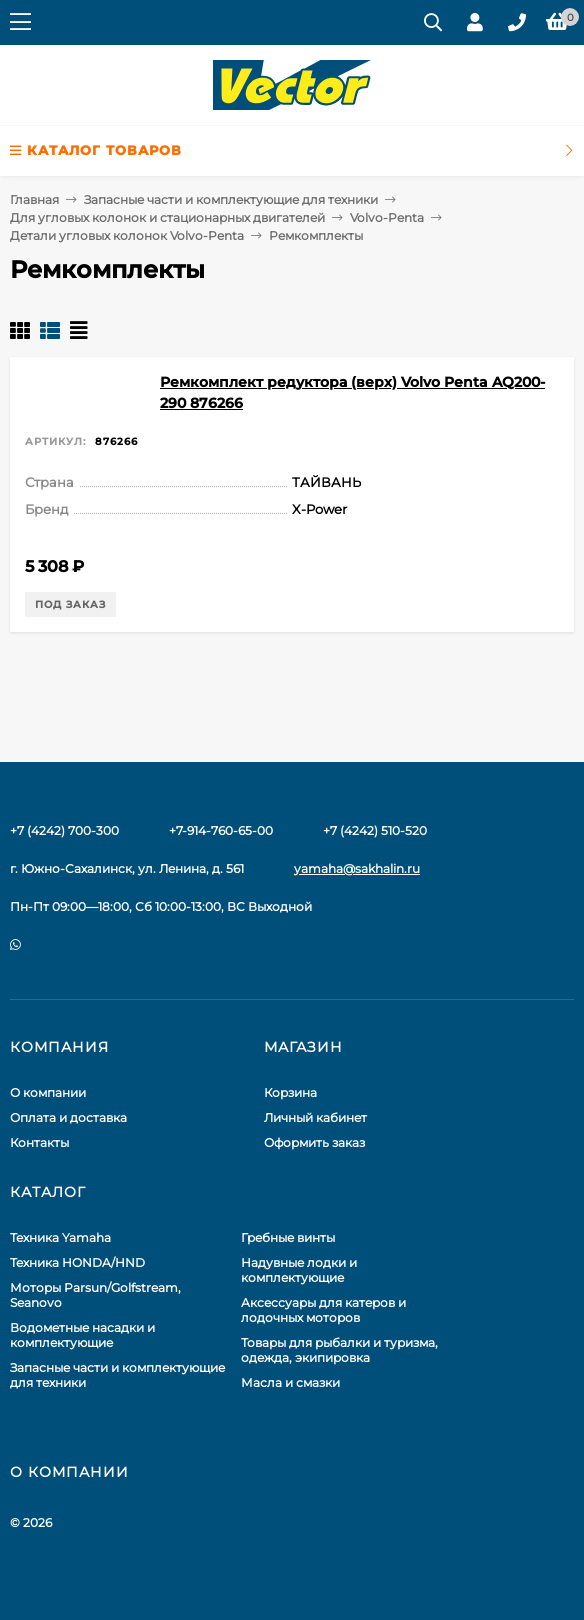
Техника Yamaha (60, 1237)
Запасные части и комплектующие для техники (231, 199)
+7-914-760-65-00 (221, 830)
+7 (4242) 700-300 (64, 830)
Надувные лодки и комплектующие (299, 1270)
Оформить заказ (314, 1142)
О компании (48, 1092)
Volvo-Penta (387, 217)
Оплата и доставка (68, 1117)
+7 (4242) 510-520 (375, 830)
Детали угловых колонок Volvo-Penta (127, 235)
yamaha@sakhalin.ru (357, 868)
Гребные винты (288, 1237)
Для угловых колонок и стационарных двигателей (167, 217)
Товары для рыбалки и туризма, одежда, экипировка (339, 1350)
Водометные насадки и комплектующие (82, 1335)
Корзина (290, 1092)
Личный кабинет (315, 1117)
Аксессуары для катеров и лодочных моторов (323, 1310)
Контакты (39, 1142)
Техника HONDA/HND (77, 1262)
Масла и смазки (290, 1382)
